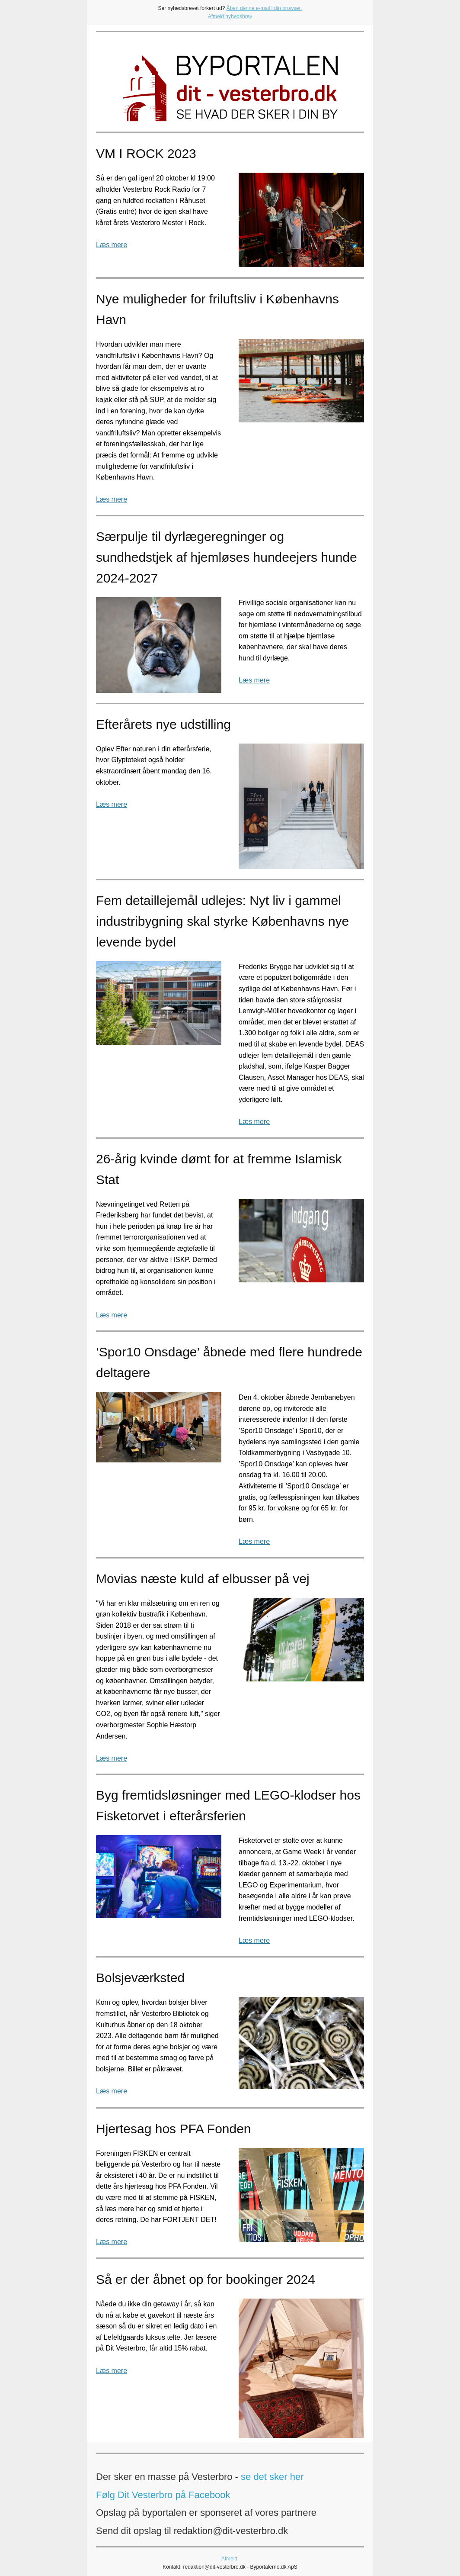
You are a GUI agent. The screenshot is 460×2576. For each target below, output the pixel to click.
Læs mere (111, 244)
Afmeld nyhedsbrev (230, 16)
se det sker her (272, 2476)
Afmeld (229, 2559)
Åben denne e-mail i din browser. (264, 8)
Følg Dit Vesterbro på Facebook (163, 2494)
